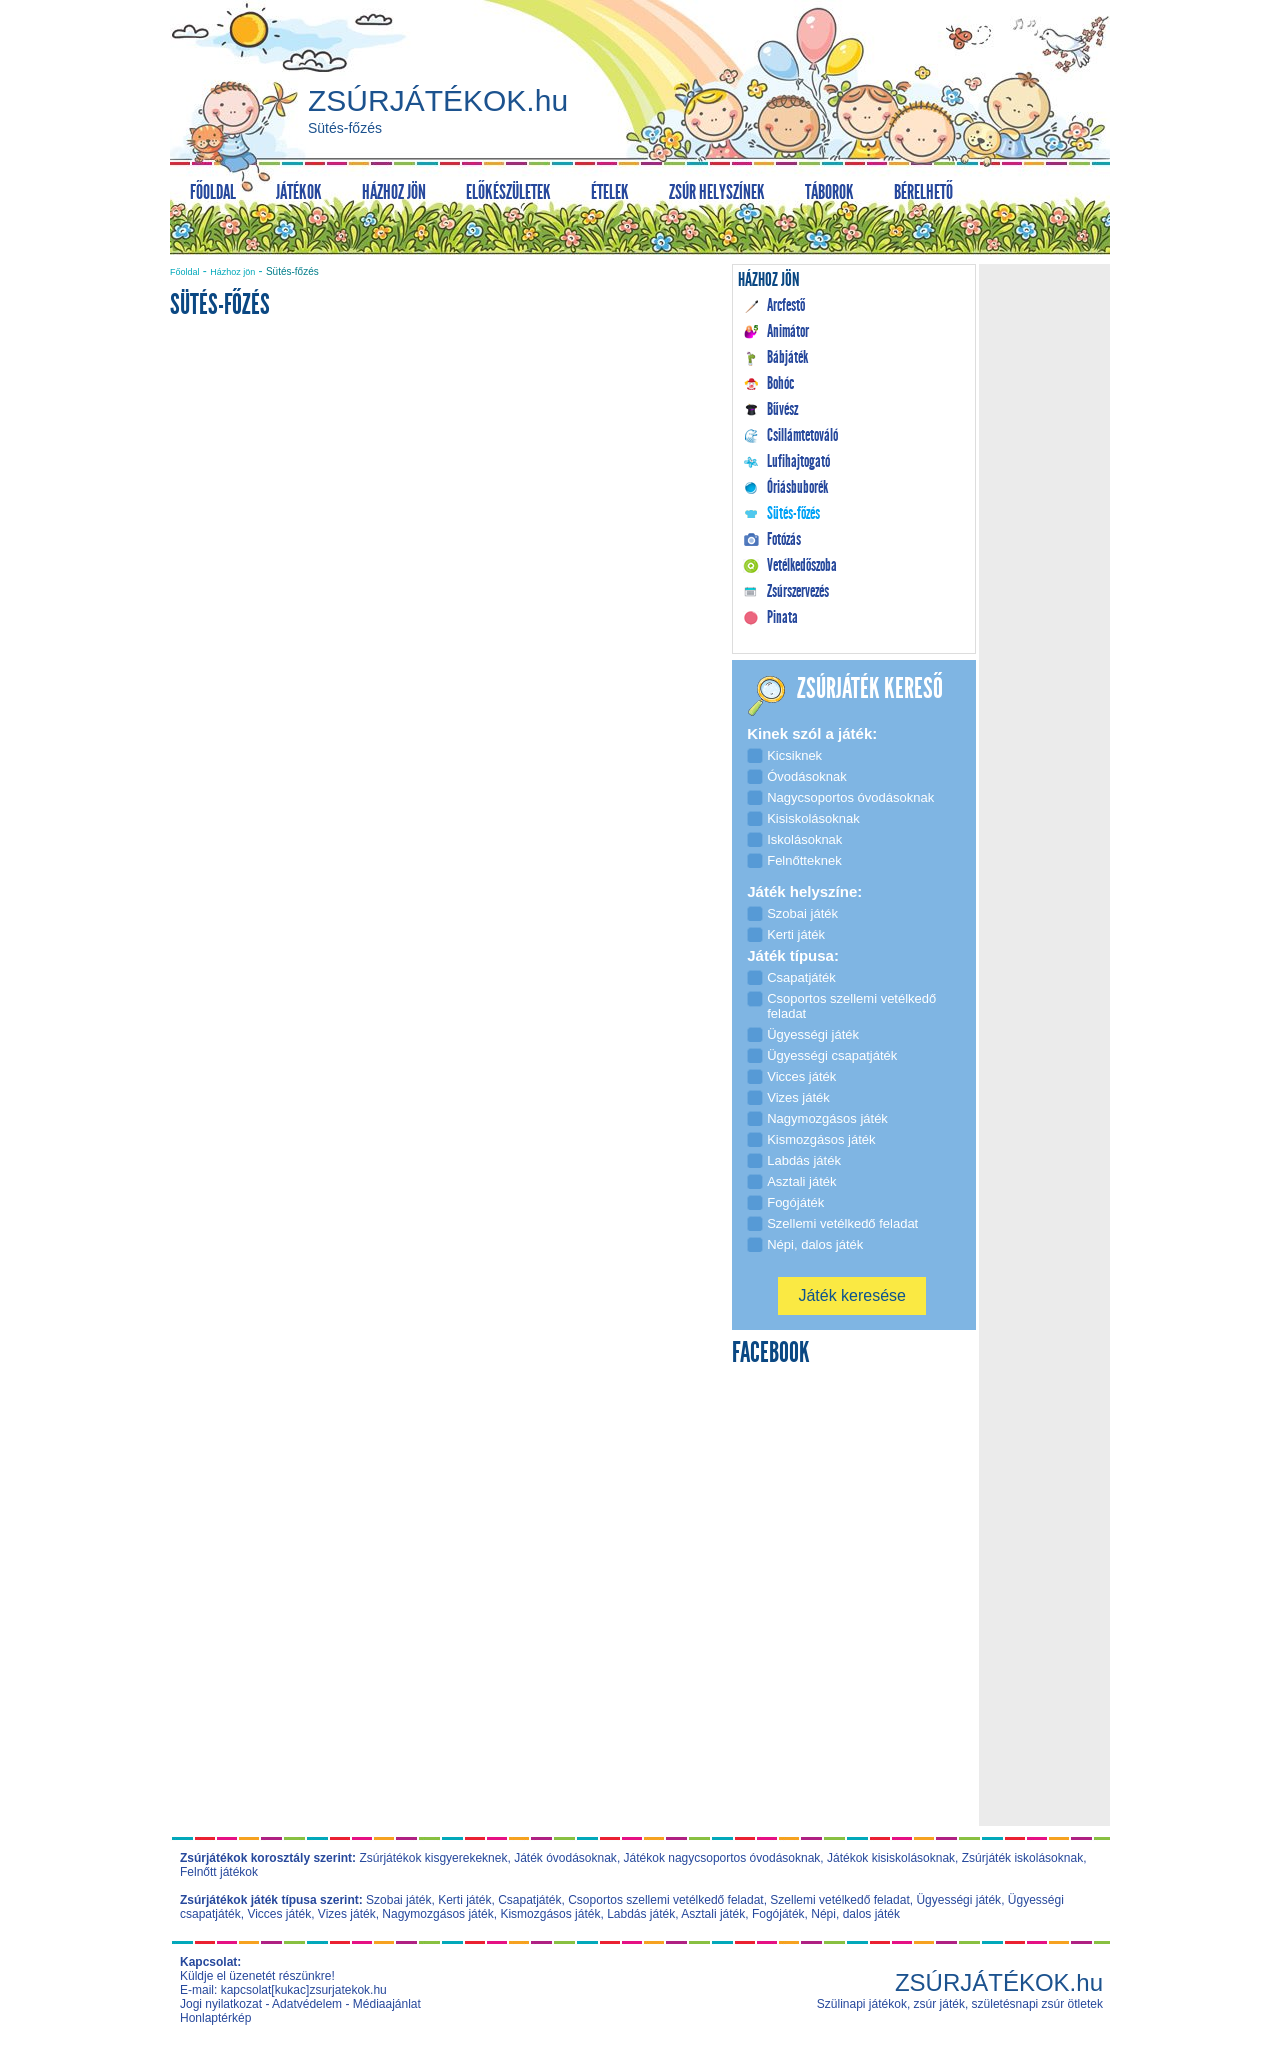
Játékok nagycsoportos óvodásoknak (722, 1858)
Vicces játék (279, 1914)
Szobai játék (398, 1900)
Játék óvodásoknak (565, 1858)
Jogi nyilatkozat (221, 2004)
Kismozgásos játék (550, 1914)
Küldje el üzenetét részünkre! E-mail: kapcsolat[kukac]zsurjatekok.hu (283, 1983)
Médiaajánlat (387, 2004)
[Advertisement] (444, 506)
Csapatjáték (529, 1900)
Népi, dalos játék (855, 1914)
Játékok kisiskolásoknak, (892, 1858)
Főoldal (185, 272)
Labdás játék (641, 1914)
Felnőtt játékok (219, 1872)
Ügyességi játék (958, 1900)
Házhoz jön (232, 272)
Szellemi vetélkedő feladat (839, 1900)
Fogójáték (778, 1914)
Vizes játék (347, 1914)
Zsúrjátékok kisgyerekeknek (433, 1858)
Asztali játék (713, 1914)
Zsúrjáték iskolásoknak (1022, 1858)
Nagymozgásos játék (437, 1914)
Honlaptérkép (215, 2018)
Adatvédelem (307, 2004)
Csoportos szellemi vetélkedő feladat (665, 1900)
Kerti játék (464, 1900)
